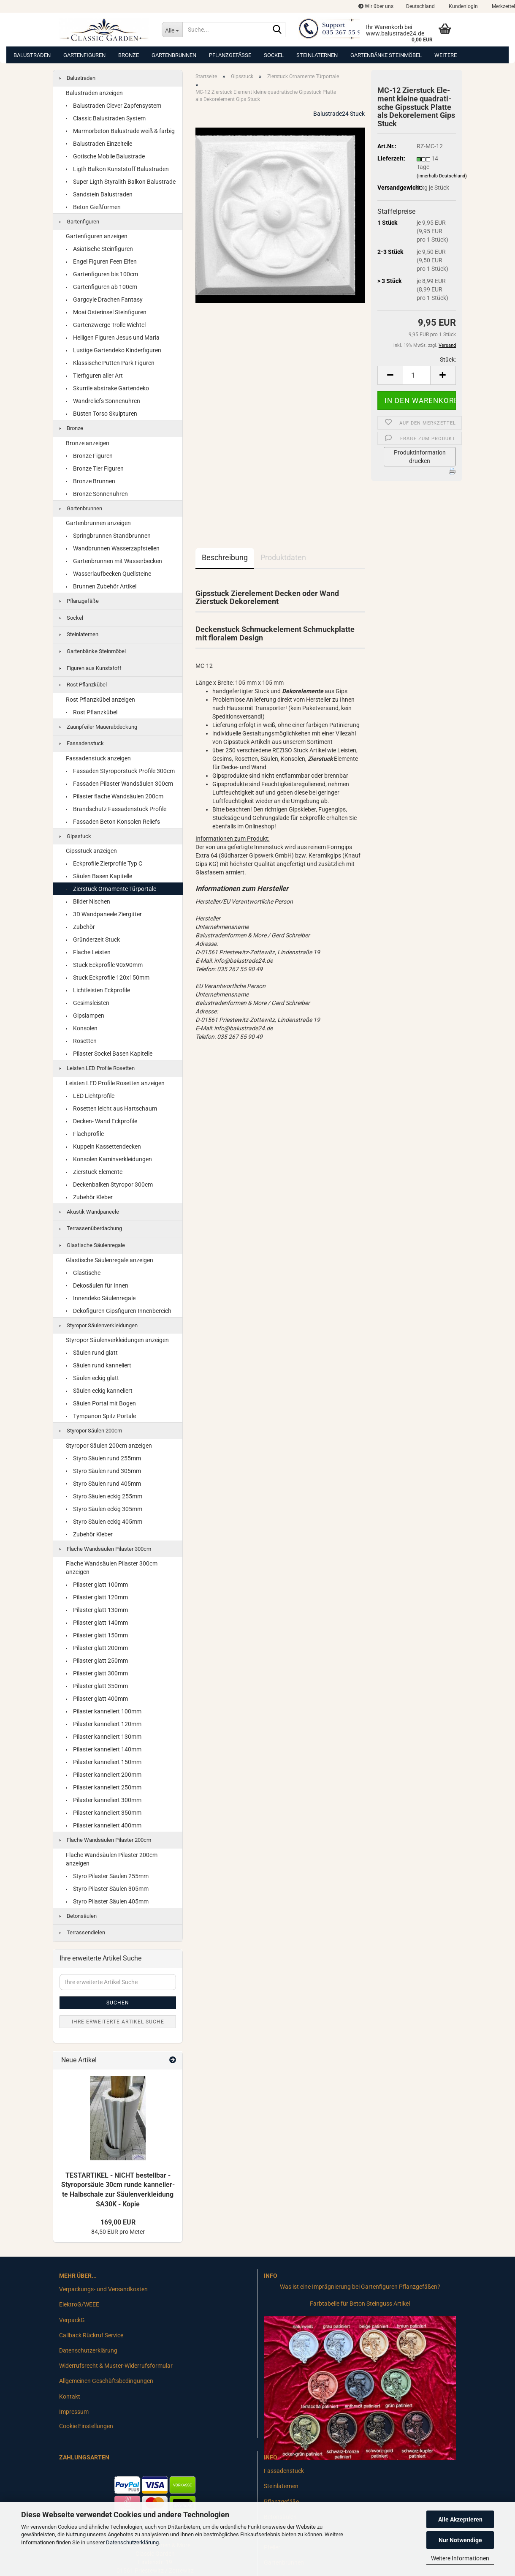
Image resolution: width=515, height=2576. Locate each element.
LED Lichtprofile (90, 1095)
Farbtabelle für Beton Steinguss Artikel (360, 2303)
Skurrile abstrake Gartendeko (107, 388)
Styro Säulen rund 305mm (103, 1471)
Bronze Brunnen (90, 481)
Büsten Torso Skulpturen (101, 413)
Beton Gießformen (93, 207)
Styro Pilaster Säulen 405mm (107, 1901)
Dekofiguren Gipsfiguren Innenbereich (118, 1310)
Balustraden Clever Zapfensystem (113, 105)
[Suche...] (172, 29)
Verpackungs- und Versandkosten (103, 2289)
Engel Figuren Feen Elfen (101, 261)
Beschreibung (225, 557)
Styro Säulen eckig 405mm (104, 1521)
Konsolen (82, 1028)
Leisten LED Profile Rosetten (97, 1068)
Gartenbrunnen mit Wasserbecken (114, 561)
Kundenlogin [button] (462, 6)
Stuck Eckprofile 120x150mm (107, 977)
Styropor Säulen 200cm (91, 1430)
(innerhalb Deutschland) (442, 176)
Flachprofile (85, 1133)
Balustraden (32, 55)
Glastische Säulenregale (92, 1245)
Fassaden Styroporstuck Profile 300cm (120, 771)
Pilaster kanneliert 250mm (103, 1787)
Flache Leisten (88, 952)
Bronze (128, 55)
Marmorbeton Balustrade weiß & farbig (120, 131)
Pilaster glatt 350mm (97, 1686)
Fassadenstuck (82, 743)
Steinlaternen (317, 55)
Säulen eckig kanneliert (99, 1390)
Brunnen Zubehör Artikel (101, 586)
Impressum (74, 2411)
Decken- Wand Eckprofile (101, 1121)
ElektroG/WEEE (79, 2304)
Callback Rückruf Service (91, 2335)
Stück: (448, 359)
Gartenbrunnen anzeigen (98, 523)
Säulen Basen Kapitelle (99, 876)
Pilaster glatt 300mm (97, 1673)
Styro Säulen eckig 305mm (104, 1509)
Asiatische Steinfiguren (99, 248)
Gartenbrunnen (174, 55)
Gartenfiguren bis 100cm (102, 274)
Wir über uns (375, 6)
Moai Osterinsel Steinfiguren (106, 312)
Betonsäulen (78, 1916)
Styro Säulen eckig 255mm (104, 1496)
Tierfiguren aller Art (94, 375)
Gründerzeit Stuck (93, 939)
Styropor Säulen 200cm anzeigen (109, 1445)
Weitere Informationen (460, 2558)
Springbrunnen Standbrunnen (108, 535)
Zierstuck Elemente (94, 1171)
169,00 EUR (118, 2222)
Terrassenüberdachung (91, 1228)
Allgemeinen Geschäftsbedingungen (106, 2380)
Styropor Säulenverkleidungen (99, 1325)
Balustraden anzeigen (94, 93)
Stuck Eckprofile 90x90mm (104, 964)
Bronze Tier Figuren (95, 468)
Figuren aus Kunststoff (91, 668)
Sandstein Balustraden (99, 194)
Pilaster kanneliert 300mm (103, 1800)
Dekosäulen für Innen (97, 1285)
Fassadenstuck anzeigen (98, 758)
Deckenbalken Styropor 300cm (109, 1184)
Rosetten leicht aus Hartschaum (111, 1108)
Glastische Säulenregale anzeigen (109, 1260)
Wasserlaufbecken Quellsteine (108, 573)
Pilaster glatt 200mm (97, 1648)
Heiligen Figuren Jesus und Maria (113, 337)
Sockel (274, 55)
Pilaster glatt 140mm (97, 1622)
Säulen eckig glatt (92, 1378)
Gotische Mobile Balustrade (105, 156)
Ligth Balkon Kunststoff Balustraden (117, 169)
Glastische (83, 1272)
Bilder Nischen (88, 901)
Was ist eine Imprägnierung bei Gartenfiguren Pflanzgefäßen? (360, 2286)
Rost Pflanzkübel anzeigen (100, 699)
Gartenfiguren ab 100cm (101, 286)
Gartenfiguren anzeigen (96, 236)
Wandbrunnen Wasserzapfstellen (113, 548)
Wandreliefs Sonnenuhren (103, 401)
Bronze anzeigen (87, 443)
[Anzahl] (417, 375)
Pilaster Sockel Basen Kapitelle (109, 1053)
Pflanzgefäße (230, 55)
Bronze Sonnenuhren (97, 493)
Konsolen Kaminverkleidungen (109, 1159)
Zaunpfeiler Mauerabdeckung (98, 727)
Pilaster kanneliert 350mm (103, 1812)
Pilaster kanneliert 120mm (103, 1724)
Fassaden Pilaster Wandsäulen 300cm (119, 783)
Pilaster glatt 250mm (97, 1660)
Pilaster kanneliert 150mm (103, 1762)
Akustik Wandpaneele (89, 1212)
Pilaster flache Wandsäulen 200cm (114, 796)
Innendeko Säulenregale (101, 1298)
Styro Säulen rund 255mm (103, 1458)
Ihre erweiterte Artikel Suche (118, 2022)
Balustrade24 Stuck (339, 113)
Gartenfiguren (84, 55)
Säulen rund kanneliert (98, 1365)
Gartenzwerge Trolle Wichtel (106, 324)
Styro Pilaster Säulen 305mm (107, 1888)
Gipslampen (85, 1015)
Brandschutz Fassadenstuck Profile (116, 809)
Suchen (117, 2003)
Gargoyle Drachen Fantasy (104, 299)
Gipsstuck (75, 836)
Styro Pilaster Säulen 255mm (107, 1876)
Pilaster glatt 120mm (97, 1597)
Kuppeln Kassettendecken (103, 1146)
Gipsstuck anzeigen (91, 850)
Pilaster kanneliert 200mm (103, 1774)
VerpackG (72, 2320)
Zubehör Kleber (89, 1197)
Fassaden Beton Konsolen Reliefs (113, 821)
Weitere (445, 55)
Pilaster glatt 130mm (97, 1610)
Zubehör (80, 926)
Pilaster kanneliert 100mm (103, 1711)
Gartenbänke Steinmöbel (386, 55)
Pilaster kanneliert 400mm (103, 1825)
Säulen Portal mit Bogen (101, 1403)
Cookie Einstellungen (86, 2426)
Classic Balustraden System (106, 118)
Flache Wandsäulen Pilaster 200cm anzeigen (111, 1859)
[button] (420, 6)
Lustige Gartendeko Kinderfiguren (113, 350)
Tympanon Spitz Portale (101, 1416)
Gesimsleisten (87, 1002)
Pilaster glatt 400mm (97, 1698)
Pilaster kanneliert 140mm (103, 1749)
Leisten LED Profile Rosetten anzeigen (115, 1083)
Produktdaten (283, 557)
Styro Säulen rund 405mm (103, 1483)
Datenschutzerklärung (132, 2542)
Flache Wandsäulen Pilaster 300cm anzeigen (111, 1567)
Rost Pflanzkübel (83, 684)
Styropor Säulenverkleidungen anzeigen (117, 1340)
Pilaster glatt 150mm (97, 1635)
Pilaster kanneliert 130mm (103, 1736)
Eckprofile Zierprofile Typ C (104, 863)
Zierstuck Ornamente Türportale (111, 888)
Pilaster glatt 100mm (97, 1584)
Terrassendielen (82, 1932)
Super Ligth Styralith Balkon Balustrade (121, 181)
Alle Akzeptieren (460, 2519)
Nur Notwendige (460, 2540)
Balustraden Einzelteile (99, 143)
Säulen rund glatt (92, 1352)
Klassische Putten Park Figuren (110, 362)
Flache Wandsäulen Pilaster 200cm (105, 1840)
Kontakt (69, 2396)
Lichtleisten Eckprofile (98, 990)
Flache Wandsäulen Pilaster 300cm (105, 1549)
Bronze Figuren (89, 455)
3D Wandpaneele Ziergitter (104, 914)
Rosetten (81, 1040)
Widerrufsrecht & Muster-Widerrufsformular (116, 2365)
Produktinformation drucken (420, 456)
